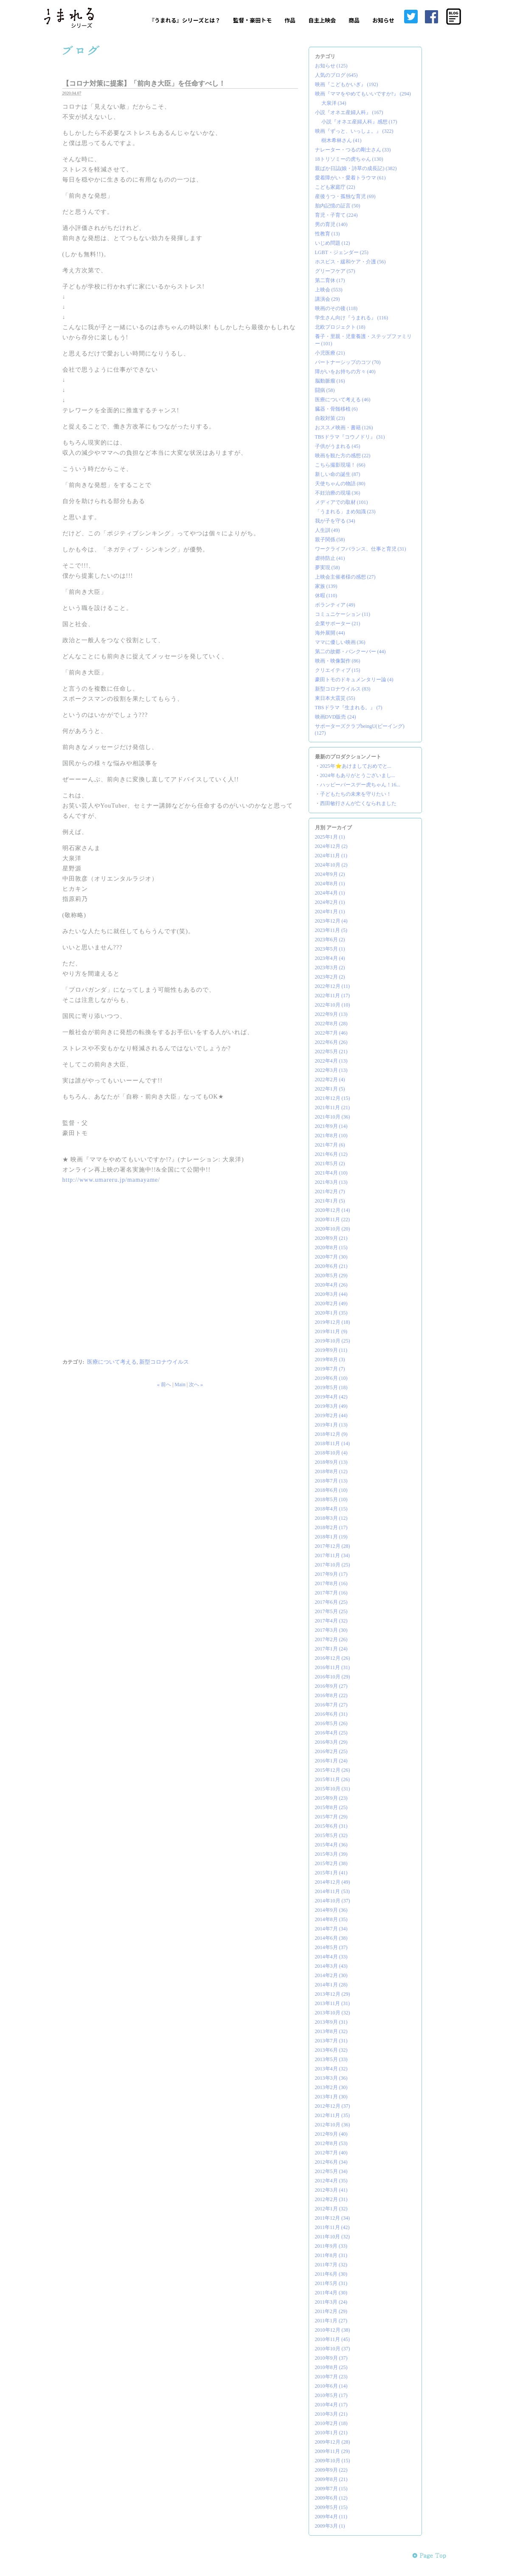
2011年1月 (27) (331, 2321)
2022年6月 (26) (331, 1042)
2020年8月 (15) (331, 1247)
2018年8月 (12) (331, 1471)
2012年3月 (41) (331, 2190)
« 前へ (164, 1384)
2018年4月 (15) (331, 1509)
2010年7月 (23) (331, 2377)
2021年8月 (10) (331, 1135)
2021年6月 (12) (331, 1154)
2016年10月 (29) (332, 1677)
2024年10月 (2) (331, 865)
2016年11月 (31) (332, 1667)
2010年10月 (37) (332, 2349)
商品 (354, 20)
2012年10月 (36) (332, 2125)
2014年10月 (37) (332, 1901)
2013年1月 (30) (331, 2097)
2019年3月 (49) (331, 1406)
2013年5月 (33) (331, 2059)
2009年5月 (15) (331, 2507)
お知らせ (383, 20)
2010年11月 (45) (332, 2339)
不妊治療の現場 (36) (337, 493)
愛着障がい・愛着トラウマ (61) (350, 178)
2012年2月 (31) (331, 2199)
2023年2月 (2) (330, 977)
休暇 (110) (326, 596)
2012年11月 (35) (332, 2115)
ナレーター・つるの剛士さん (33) (353, 150)
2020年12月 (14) (332, 1210)
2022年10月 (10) (332, 1005)
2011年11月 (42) (332, 2227)
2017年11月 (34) (332, 1555)
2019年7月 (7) (330, 1369)
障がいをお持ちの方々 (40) (345, 372)
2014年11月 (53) (332, 1891)
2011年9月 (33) (331, 2246)
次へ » (196, 1384)
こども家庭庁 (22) (335, 187)
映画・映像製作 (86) (337, 661)
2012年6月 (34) (331, 2162)
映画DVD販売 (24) (335, 717)
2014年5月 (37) (331, 1947)
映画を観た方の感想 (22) (343, 456)
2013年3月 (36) (331, 2078)
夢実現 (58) (327, 568)
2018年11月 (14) (332, 1443)
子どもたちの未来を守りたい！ (355, 794)
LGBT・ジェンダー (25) (341, 252)
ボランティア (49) (335, 605)
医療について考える (112, 1362)
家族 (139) (326, 586)
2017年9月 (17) (331, 1574)
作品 (289, 20)
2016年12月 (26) (332, 1658)
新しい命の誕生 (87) (337, 474)
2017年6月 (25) (331, 1602)
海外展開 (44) (330, 633)
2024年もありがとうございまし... (357, 775)
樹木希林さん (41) (341, 140)
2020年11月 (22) (332, 1219)
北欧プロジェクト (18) (340, 327)
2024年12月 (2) (331, 846)
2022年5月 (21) (331, 1051)
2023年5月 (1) (330, 949)
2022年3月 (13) (331, 1070)
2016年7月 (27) (331, 1705)
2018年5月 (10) (331, 1499)
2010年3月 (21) (331, 2414)
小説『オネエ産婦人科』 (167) (349, 112)
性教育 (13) (327, 234)
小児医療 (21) (330, 353)
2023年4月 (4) (330, 958)
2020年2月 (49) (331, 1303)
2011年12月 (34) (332, 2218)
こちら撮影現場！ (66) (340, 465)
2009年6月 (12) (331, 2498)
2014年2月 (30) (331, 1975)
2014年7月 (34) (331, 1929)
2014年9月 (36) (331, 1910)
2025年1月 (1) (330, 837)
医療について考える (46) (343, 400)
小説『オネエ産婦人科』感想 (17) (359, 122)
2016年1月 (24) (331, 1761)
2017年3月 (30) (331, 1630)
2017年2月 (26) (331, 1639)
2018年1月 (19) (331, 1537)
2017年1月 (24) (331, 1649)
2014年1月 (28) (331, 1985)
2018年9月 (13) (331, 1462)
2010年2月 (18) (331, 2423)
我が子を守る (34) (335, 521)
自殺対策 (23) (330, 418)
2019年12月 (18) (332, 1322)
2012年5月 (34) (331, 2171)
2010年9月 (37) (331, 2358)
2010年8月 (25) (331, 2367)
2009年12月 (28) (332, 2442)
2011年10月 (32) (332, 2237)
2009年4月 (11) (331, 2517)
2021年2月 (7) (330, 1191)
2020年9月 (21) (331, 1238)
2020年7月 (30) (331, 1257)
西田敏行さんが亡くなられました (358, 803)
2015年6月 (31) (331, 1826)
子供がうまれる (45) (337, 446)
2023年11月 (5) (331, 930)
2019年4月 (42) (331, 1397)
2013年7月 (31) (331, 2041)
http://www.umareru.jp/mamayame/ (111, 1180)
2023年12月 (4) (331, 921)
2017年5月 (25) (331, 1611)
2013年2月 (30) (331, 2087)
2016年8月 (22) (331, 1695)
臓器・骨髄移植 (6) (336, 409)
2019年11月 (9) (331, 1331)
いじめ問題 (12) (332, 243)
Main (179, 1384)
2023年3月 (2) (330, 968)
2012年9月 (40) (331, 2134)
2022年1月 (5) (330, 1089)
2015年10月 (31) (332, 1789)
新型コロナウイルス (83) (343, 689)
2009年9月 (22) (331, 2470)
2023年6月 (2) (330, 940)
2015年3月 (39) (331, 1854)
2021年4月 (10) (331, 1173)
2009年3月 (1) (330, 2526)
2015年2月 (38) (331, 1863)
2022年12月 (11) (332, 986)
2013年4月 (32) (331, 2069)
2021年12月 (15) (332, 1098)
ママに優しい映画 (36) (340, 642)
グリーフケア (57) (335, 271)
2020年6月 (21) (331, 1266)
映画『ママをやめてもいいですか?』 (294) (363, 94)
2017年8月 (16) (331, 1583)
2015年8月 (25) (331, 1807)
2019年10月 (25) (332, 1341)
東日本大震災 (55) (335, 698)
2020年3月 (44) (331, 1294)
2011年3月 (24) (331, 2302)
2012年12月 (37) (332, 2106)
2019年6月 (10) (331, 1378)
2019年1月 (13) (331, 1425)
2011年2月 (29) (331, 2311)
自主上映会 (322, 20)
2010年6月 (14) (331, 2386)
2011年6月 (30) (331, 2274)
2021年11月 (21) (332, 1107)
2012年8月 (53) (331, 2143)
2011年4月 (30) (331, 2293)
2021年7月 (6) (330, 1145)
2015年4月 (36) (331, 1845)
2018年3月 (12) (331, 1518)
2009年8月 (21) (331, 2479)
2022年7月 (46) (331, 1033)
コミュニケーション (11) (343, 614)
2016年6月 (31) (331, 1714)
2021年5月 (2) (330, 1163)
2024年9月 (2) (330, 874)
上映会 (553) (329, 290)
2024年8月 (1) (330, 884)
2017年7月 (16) (331, 1593)
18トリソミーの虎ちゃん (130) (349, 159)
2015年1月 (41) (331, 1873)
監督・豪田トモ (252, 20)
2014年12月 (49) (332, 1882)
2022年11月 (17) (332, 996)
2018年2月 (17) (331, 1527)
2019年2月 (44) (331, 1415)
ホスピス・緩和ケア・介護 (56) (350, 262)
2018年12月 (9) (331, 1434)
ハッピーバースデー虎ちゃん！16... (360, 785)
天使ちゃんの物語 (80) (340, 484)
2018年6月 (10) (331, 1490)
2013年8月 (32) (331, 2031)
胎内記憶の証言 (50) (337, 206)
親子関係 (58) (330, 540)
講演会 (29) (327, 299)
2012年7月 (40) (331, 2153)
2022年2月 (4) (330, 1079)
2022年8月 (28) (331, 1023)
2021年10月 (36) (332, 1117)
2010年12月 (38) (332, 2330)
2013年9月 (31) (331, 2022)
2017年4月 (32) (331, 1621)
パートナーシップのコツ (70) (348, 362)
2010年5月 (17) (331, 2395)
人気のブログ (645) (336, 75)
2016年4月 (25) (331, 1733)
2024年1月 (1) (330, 912)
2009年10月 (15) (332, 2461)
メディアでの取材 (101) (341, 502)
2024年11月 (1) (331, 856)
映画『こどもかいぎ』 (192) (346, 84)
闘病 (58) (325, 390)
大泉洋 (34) (333, 103)
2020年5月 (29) (331, 1275)
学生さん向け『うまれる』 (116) (351, 318)
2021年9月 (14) (331, 1126)
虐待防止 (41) (330, 558)
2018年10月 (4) (331, 1453)
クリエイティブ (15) (337, 670)
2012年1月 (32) (331, 2209)
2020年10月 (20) (332, 1229)
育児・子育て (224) (336, 215)
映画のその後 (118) (336, 308)
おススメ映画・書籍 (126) (344, 428)
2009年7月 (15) (331, 2489)
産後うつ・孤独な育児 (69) (345, 196)
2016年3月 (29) (331, 1742)
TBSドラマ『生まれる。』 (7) (348, 707)
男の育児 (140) (331, 224)
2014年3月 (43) (331, 1966)
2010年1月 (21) (331, 2433)
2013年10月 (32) (332, 2013)
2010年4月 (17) (331, 2405)
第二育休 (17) (330, 280)
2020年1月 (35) (331, 1313)
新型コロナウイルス (164, 1362)
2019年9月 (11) (331, 1350)
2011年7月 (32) (331, 2265)
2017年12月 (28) (332, 1546)
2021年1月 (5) (330, 1201)
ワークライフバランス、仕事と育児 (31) (360, 549)
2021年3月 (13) (331, 1182)
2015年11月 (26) (332, 1779)
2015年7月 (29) (331, 1817)
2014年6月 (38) (331, 1938)
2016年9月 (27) (331, 1686)
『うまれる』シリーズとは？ (184, 20)
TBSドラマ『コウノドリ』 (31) (350, 437)
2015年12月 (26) (332, 1770)
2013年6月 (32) (331, 2050)
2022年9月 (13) (331, 1014)
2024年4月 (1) (330, 893)
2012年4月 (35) (331, 2181)
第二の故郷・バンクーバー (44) (350, 651)
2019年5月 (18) (331, 1387)
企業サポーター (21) (337, 624)
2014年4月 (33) (331, 1957)
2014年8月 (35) (331, 1919)
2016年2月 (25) (331, 1751)
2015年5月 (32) (331, 1835)
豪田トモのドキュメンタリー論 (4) (354, 679)
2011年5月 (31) (331, 2283)
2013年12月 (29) (332, 1994)
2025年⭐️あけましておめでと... (355, 766)
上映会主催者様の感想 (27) (345, 577)
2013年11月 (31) (332, 2003)
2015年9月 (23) (331, 1798)
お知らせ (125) (331, 66)
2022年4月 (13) (331, 1061)
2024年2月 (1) (330, 902)
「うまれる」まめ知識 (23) (345, 512)
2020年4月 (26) (331, 1285)
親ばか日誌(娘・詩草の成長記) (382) (356, 168)
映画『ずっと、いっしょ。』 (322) (354, 131)
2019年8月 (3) (330, 1359)
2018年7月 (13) (331, 1481)
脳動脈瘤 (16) (330, 381)
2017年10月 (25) (332, 1565)
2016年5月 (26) (331, 1723)
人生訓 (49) (327, 530)
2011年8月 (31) (331, 2255)
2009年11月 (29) (332, 2451)
